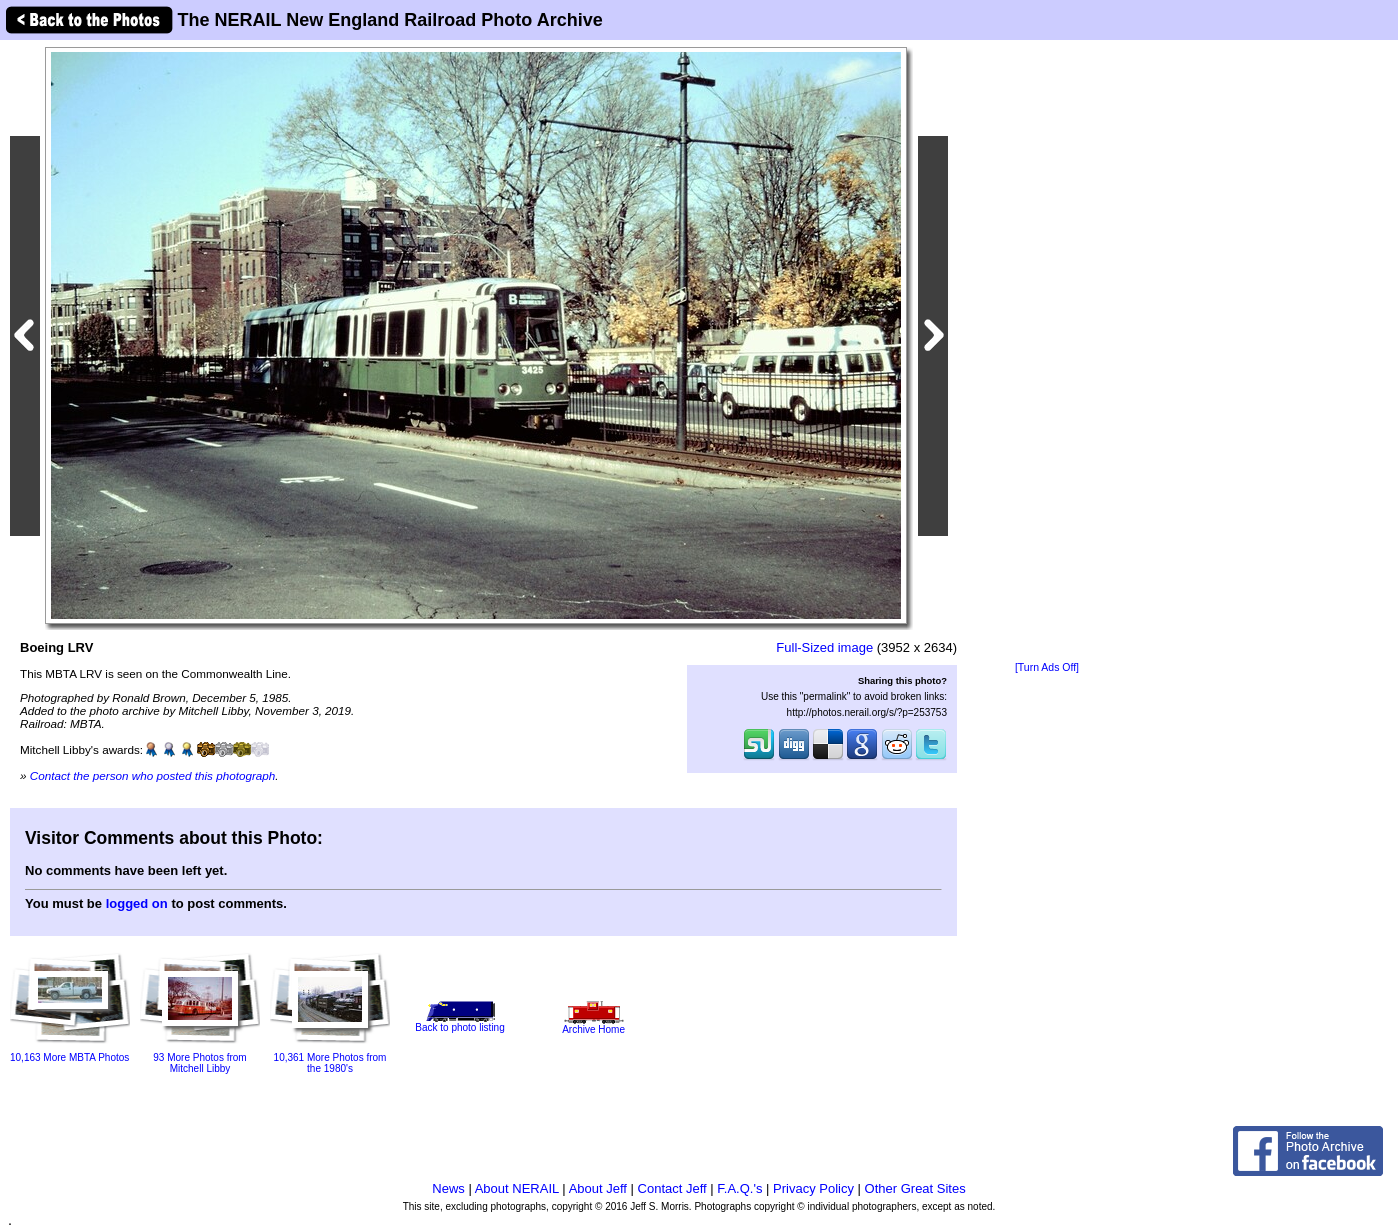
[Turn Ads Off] (1047, 667)
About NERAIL (517, 1188)
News (448, 1188)
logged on (137, 903)
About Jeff (598, 1188)
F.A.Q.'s (739, 1188)
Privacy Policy (813, 1188)
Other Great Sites (915, 1188)
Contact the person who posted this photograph (153, 775)
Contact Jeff (672, 1188)
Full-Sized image (824, 647)
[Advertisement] (1047, 352)
